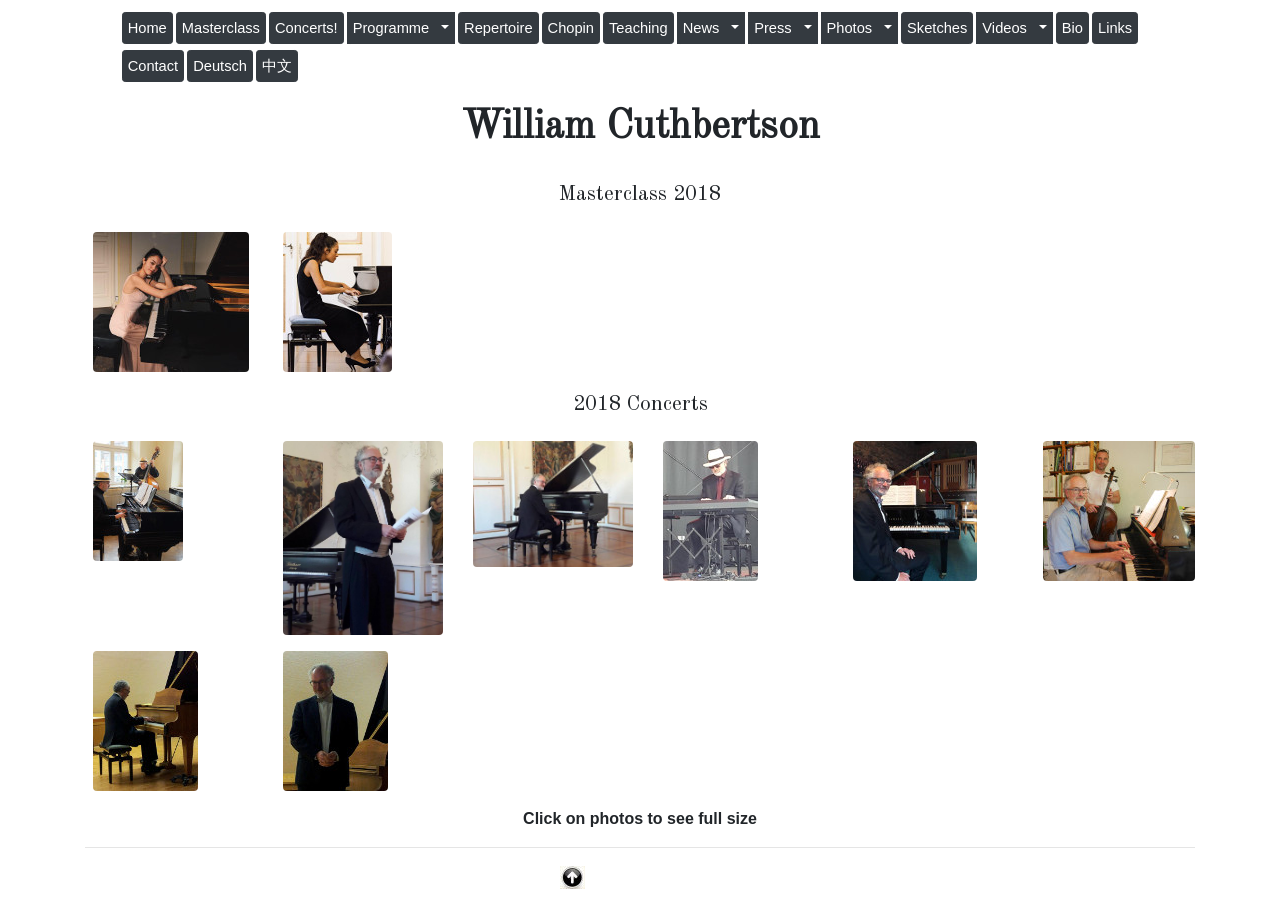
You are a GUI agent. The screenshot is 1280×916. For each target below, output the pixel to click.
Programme (395, 28)
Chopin (571, 28)
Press (777, 28)
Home (147, 28)
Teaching (638, 28)
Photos (854, 28)
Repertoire (498, 28)
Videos (1008, 28)
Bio (1072, 28)
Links (1115, 28)
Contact (153, 66)
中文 (277, 66)
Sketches (937, 28)
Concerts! (306, 28)
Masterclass (221, 28)
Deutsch (220, 66)
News (705, 28)
